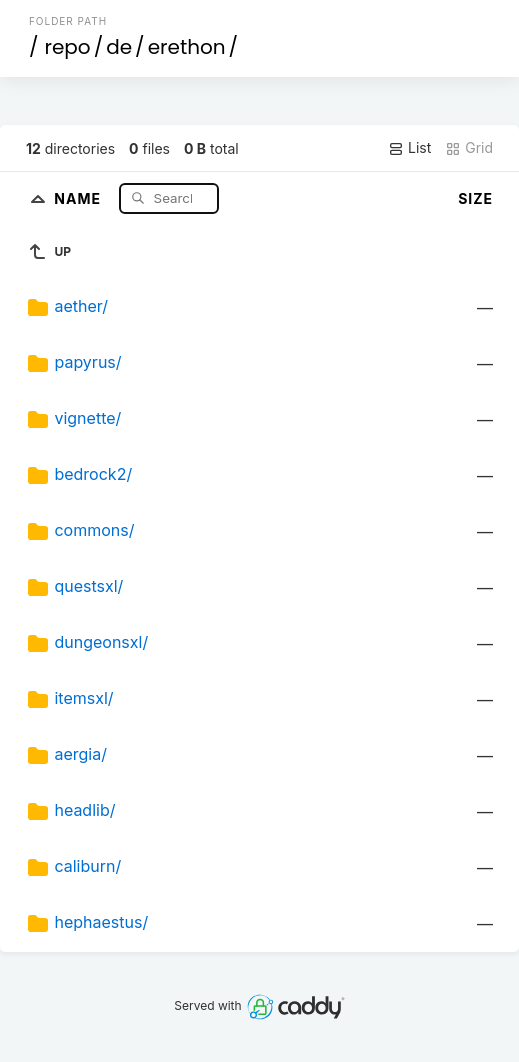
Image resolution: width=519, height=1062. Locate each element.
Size (475, 198)
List (409, 148)
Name (79, 197)
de (119, 47)
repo (67, 47)
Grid (469, 148)
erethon (187, 47)
